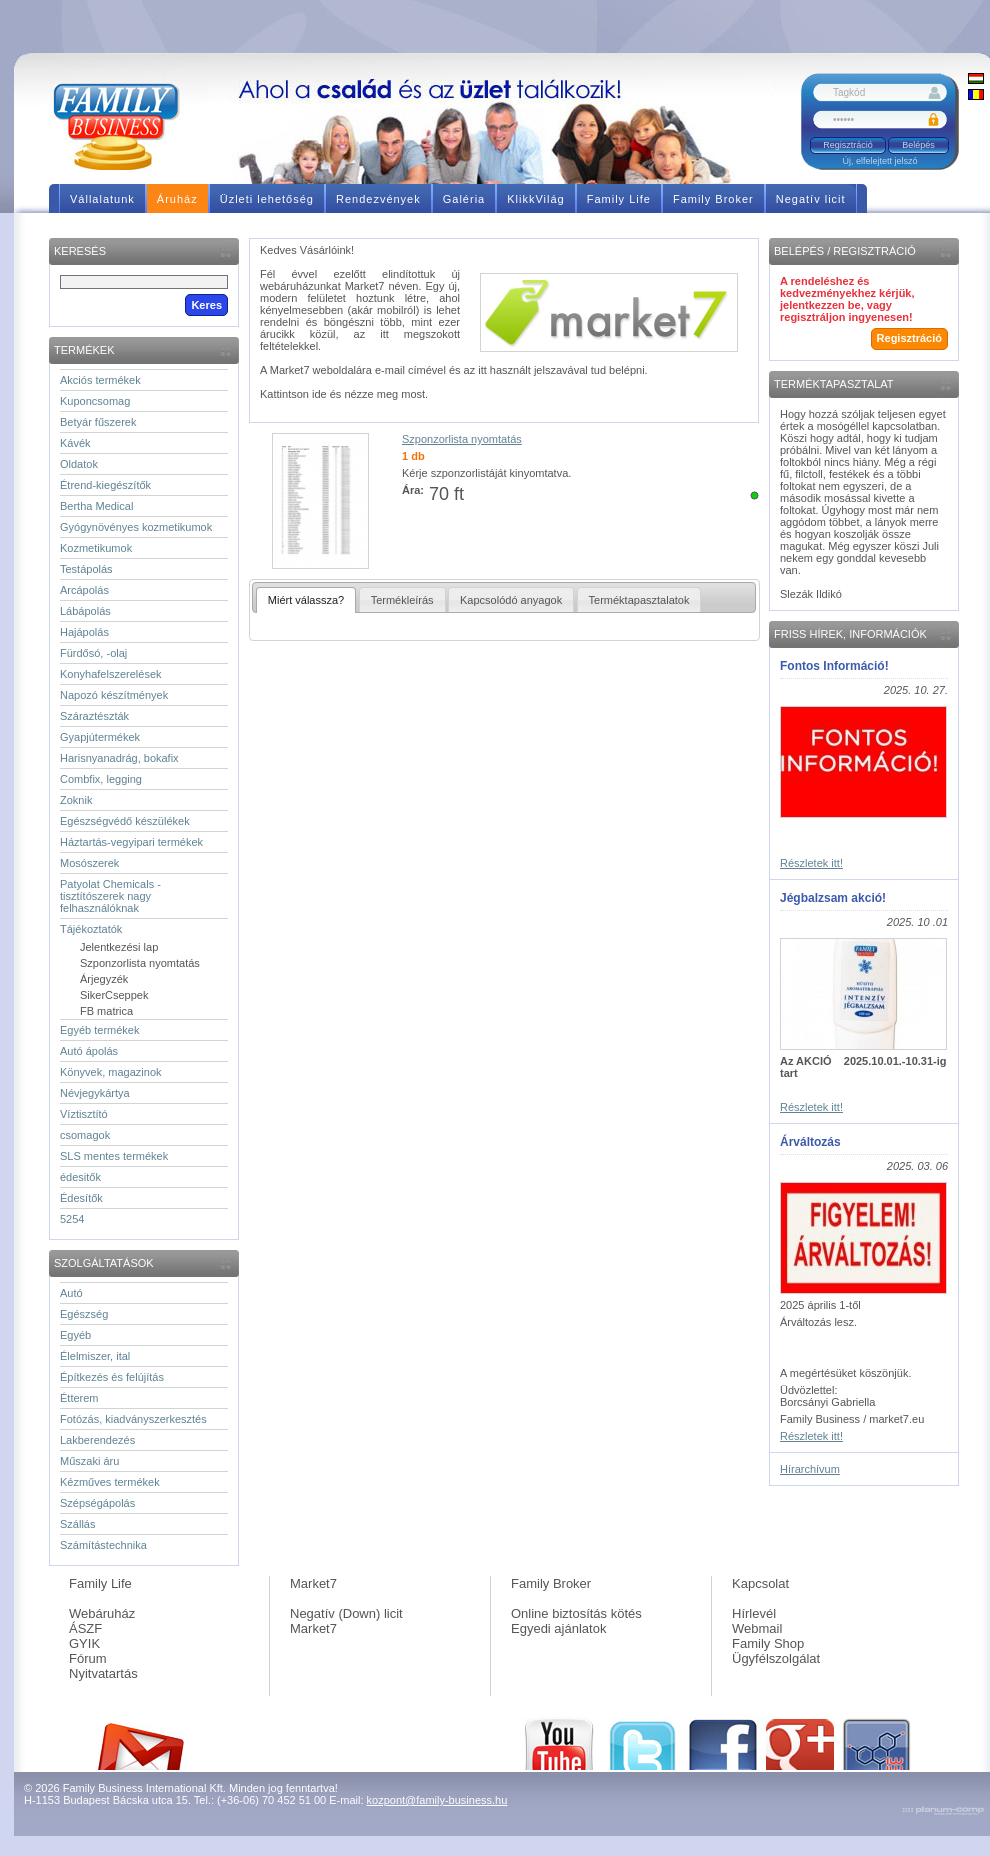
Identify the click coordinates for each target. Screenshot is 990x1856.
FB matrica (106, 1011)
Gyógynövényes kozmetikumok (136, 527)
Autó (71, 1293)
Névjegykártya (95, 1093)
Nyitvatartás (103, 1673)
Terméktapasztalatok (639, 600)
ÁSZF (85, 1628)
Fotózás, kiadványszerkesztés (133, 1419)
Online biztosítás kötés (576, 1613)
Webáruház (102, 1613)
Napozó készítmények (114, 695)
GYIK (84, 1643)
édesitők (80, 1177)
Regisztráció (848, 145)
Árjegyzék (104, 979)
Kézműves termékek (110, 1482)
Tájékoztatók (91, 929)
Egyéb (75, 1335)
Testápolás (86, 569)
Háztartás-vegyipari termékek (131, 842)
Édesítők (81, 1198)
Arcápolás (84, 590)
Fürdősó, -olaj (93, 653)
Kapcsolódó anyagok (511, 600)
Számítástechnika (103, 1545)
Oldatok (79, 464)
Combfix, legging (101, 779)
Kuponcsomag (95, 401)
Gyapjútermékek (100, 737)
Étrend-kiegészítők (105, 485)
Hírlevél (754, 1613)
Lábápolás (85, 611)
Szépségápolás (97, 1503)
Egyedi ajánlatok (558, 1628)
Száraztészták (94, 716)
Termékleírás (402, 600)
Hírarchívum (810, 1469)
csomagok (85, 1135)
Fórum (88, 1658)
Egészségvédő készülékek (125, 821)
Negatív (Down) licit (346, 1613)
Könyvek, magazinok (111, 1072)
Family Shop (768, 1643)
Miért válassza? (306, 600)
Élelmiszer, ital (95, 1356)
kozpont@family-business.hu (437, 1800)
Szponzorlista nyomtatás (140, 963)
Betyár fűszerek (98, 422)
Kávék (75, 443)
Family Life (100, 1583)
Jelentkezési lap (119, 947)
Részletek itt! (811, 863)
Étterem (79, 1398)
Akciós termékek (100, 380)
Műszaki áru (89, 1461)
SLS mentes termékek (114, 1156)
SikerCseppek (114, 995)
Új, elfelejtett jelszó (879, 161)
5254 (72, 1219)
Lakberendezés (97, 1440)
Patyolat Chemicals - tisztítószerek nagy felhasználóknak (110, 896)
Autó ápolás (89, 1051)
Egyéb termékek (99, 1030)
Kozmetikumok (96, 548)
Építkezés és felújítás (112, 1377)
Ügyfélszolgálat (776, 1658)
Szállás (77, 1524)
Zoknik (76, 800)
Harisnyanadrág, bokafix (119, 758)
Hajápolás (84, 632)
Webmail (757, 1628)
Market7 (313, 1583)
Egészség (84, 1314)
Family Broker (551, 1583)
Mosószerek (89, 863)
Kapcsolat (760, 1583)
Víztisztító (84, 1114)
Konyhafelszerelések (111, 674)
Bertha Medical (96, 506)
